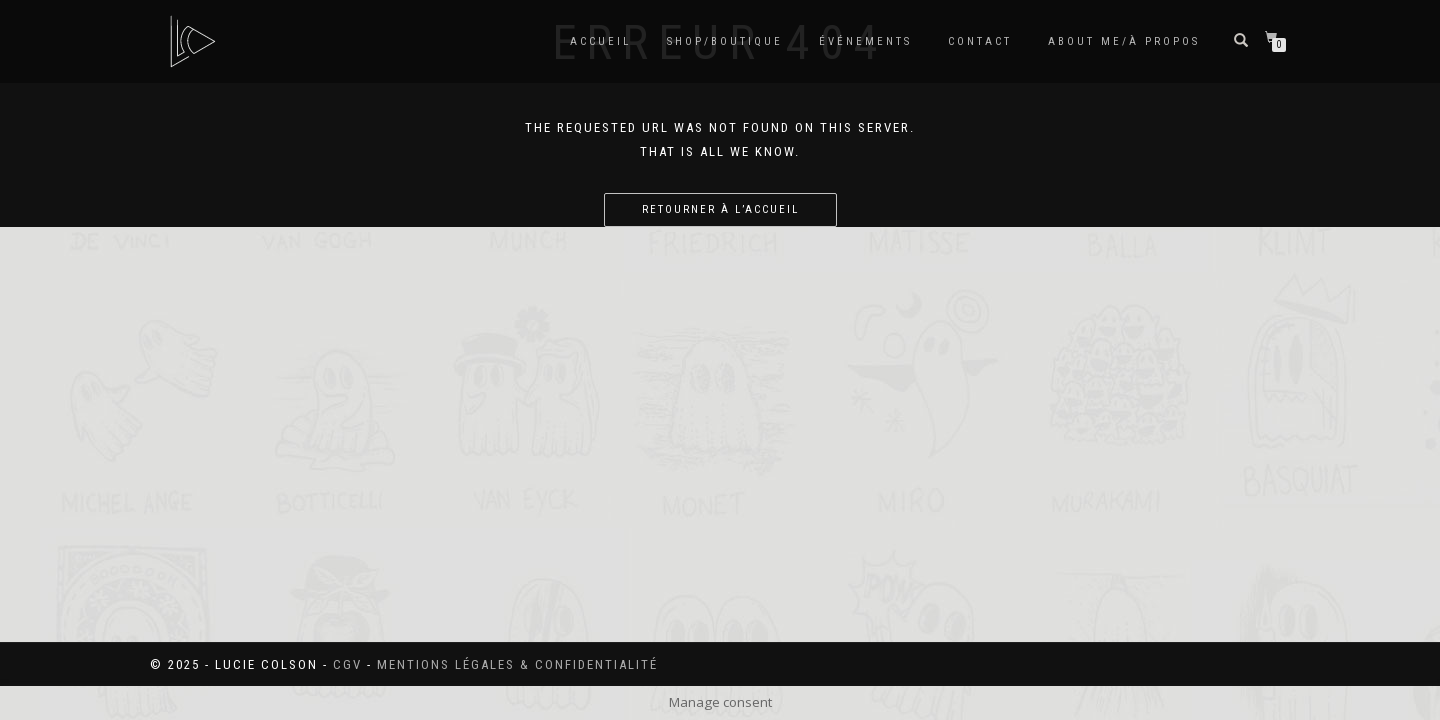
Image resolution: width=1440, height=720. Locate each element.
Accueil (600, 41)
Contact (980, 41)
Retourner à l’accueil (720, 209)
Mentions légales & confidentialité (517, 664)
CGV (347, 664)
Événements (865, 41)
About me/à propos (1124, 41)
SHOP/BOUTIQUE (725, 41)
